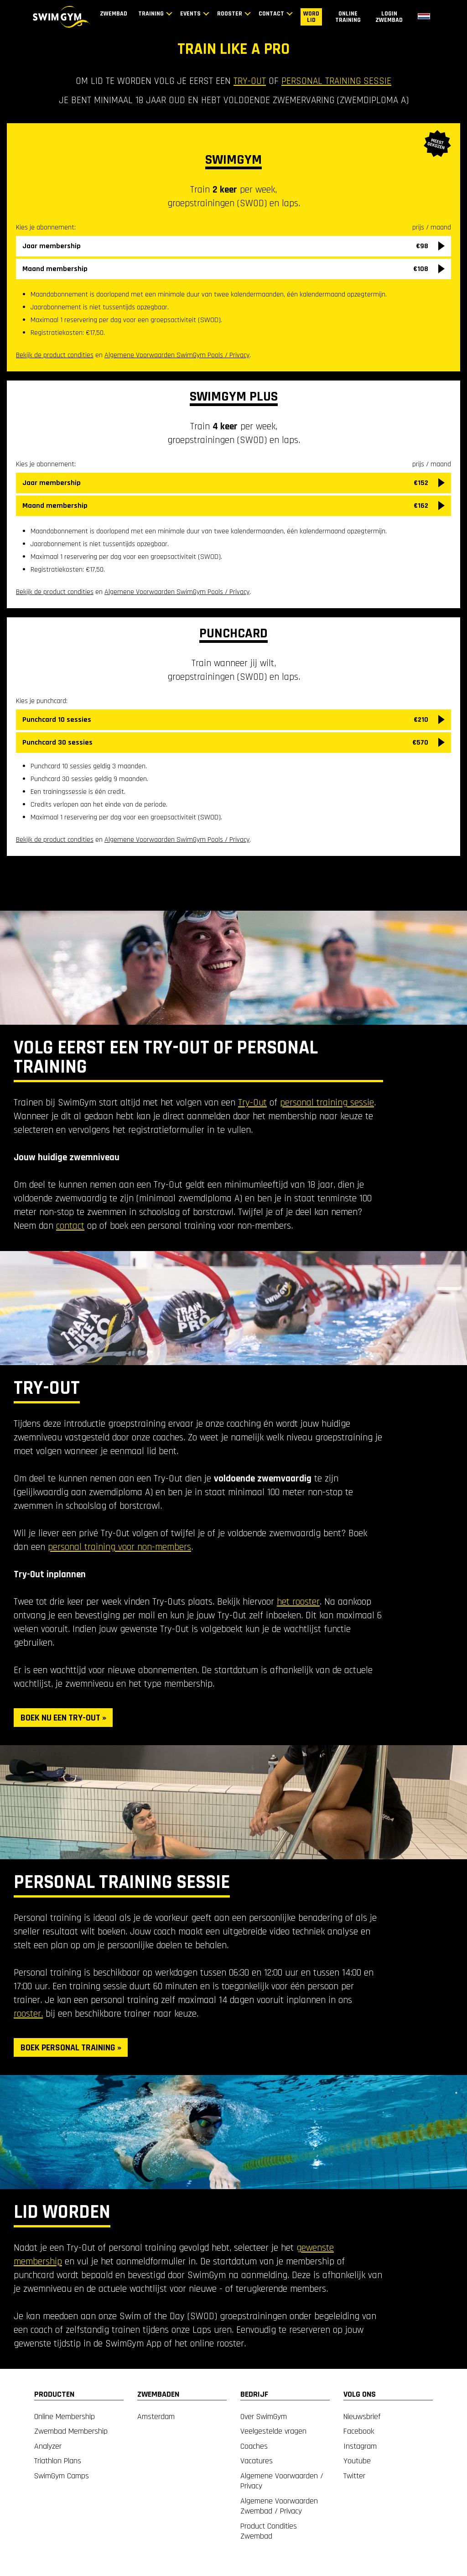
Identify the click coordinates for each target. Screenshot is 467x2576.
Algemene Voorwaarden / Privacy (281, 2481)
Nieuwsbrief (361, 2416)
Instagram (360, 2446)
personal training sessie (336, 81)
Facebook (358, 2431)
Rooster (229, 14)
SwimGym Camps (61, 2476)
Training (151, 14)
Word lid (311, 17)
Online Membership (64, 2416)
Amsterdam (156, 2416)
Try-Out (252, 1102)
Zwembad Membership (71, 2431)
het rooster (298, 1602)
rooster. (28, 2014)
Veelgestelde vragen (273, 2431)
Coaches (254, 2446)
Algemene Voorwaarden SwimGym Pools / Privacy (176, 592)
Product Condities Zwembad (268, 2531)
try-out (250, 81)
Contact (271, 14)
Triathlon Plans (57, 2461)
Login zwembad (389, 17)
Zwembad (113, 14)
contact (70, 1226)
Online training (348, 17)
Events (190, 14)
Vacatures (256, 2461)
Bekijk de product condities (54, 592)
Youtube (357, 2461)
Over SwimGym (263, 2416)
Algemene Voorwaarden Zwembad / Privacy (279, 2506)
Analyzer (48, 2446)
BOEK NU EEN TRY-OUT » (63, 1718)
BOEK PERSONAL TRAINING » (71, 2048)
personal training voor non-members (119, 1547)
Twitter (354, 2476)
